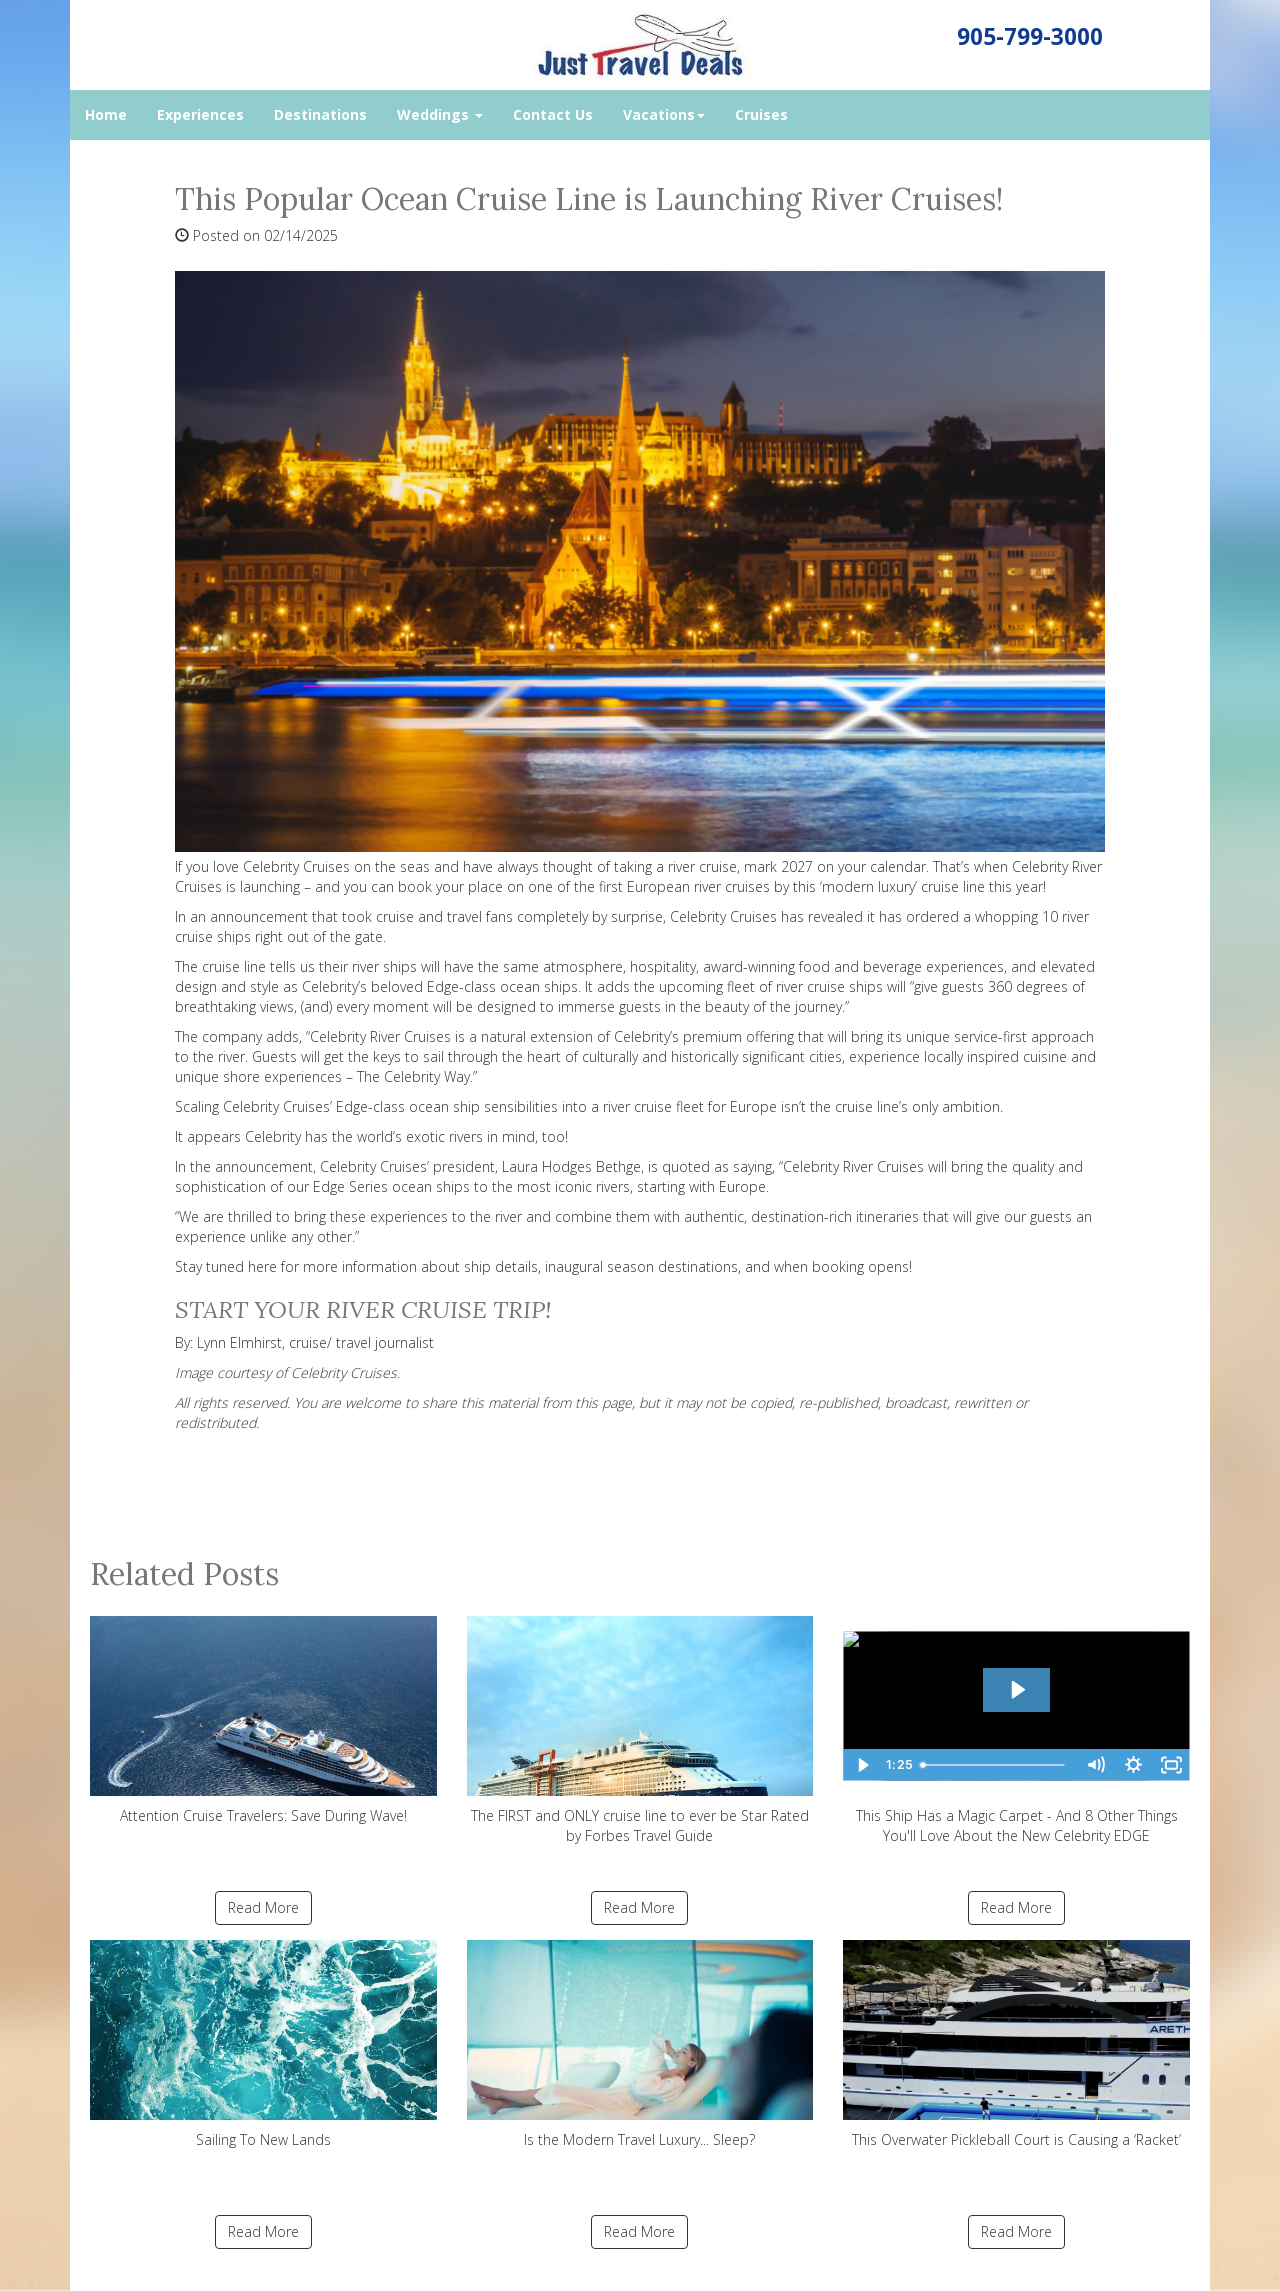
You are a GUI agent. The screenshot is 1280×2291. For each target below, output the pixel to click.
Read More (263, 1907)
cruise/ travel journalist (361, 1342)
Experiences (200, 114)
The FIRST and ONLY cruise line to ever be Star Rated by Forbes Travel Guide (640, 1730)
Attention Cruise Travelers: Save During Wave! (263, 1720)
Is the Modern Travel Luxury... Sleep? (640, 2044)
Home (106, 114)
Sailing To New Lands (263, 2044)
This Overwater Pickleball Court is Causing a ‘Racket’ (1016, 2044)
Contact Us (553, 114)
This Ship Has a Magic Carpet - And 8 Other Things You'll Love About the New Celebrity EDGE (1016, 1730)
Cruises (761, 114)
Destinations (320, 114)
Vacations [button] (664, 114)
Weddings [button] (440, 114)
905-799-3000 (1030, 36)
